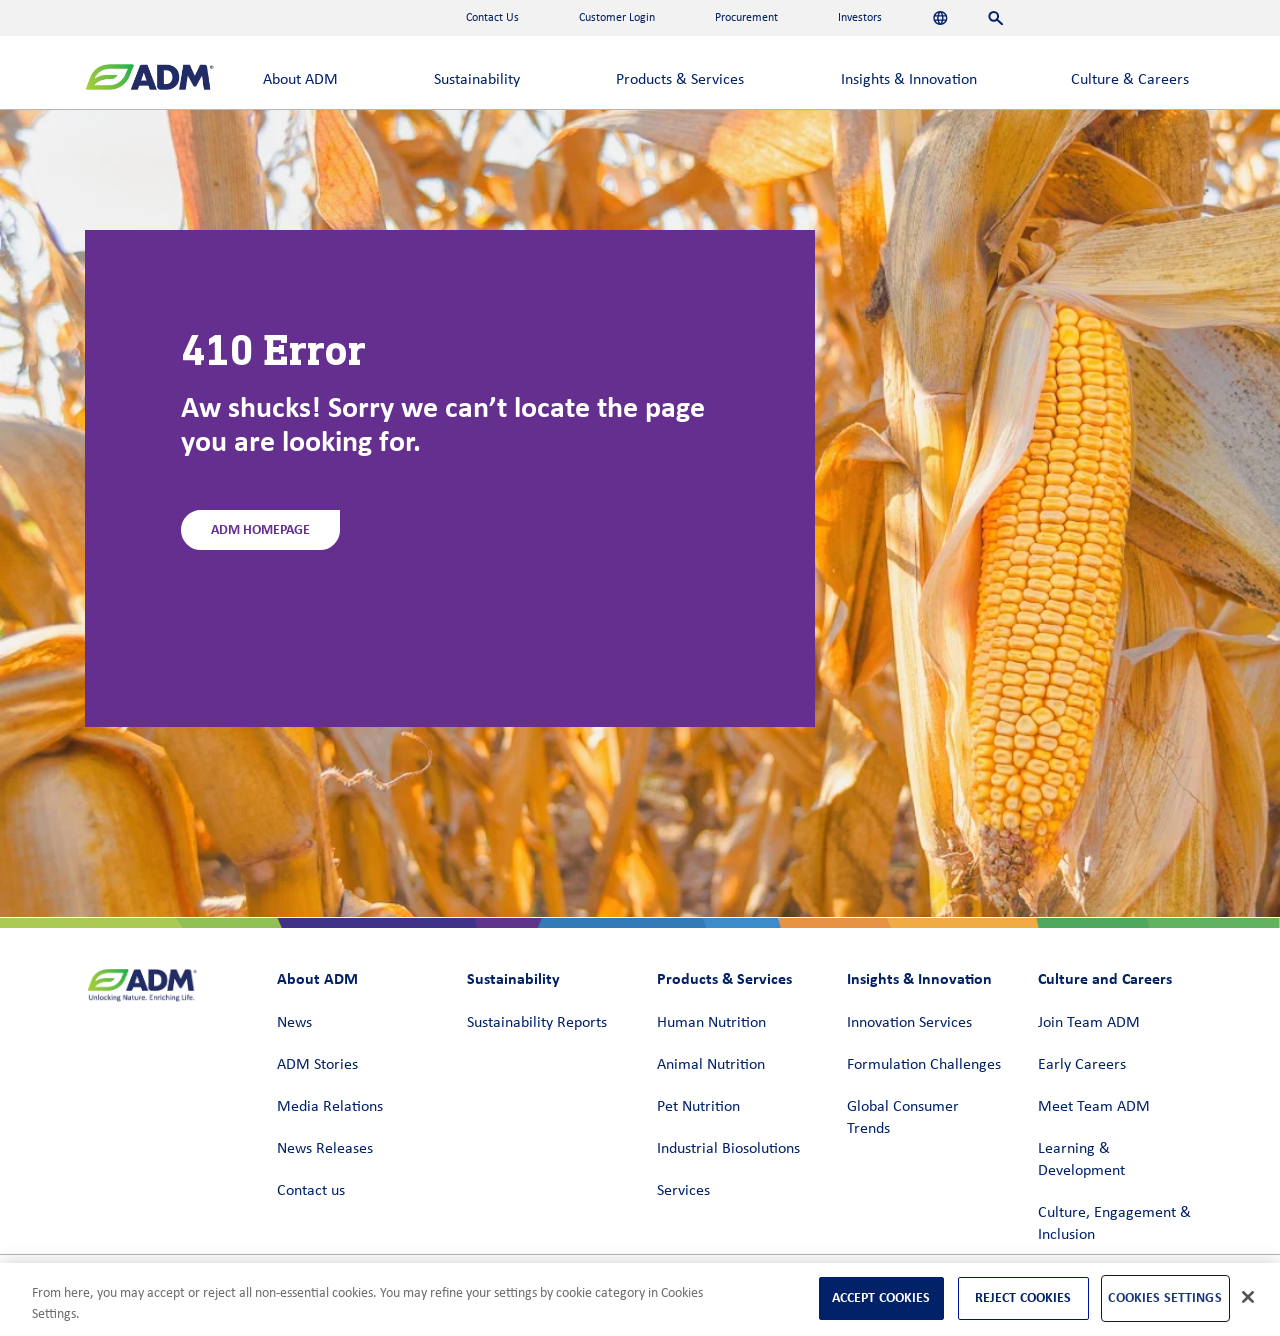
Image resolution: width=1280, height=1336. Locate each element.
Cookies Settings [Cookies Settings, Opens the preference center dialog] (1164, 1297)
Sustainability (477, 80)
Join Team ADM (1089, 1023)
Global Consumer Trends (903, 1118)
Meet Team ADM (1094, 1107)
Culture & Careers (1130, 80)
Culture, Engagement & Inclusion (1114, 1224)
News (294, 1023)
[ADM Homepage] (149, 79)
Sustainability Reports (537, 1023)
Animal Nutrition (711, 1065)
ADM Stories (317, 1065)
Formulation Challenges (924, 1065)
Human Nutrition (711, 1023)
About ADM (300, 80)
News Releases (325, 1149)
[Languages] (940, 18)
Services (683, 1191)
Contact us (311, 1191)
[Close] (1248, 1297)
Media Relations (330, 1107)
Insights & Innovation (909, 80)
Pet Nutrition (698, 1107)
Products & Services (680, 80)
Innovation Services (909, 1023)
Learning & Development (1081, 1160)
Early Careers (1082, 1065)
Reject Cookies (1023, 1297)
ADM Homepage (260, 529)
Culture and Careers (1105, 978)
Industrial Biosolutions (728, 1149)
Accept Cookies (881, 1297)
